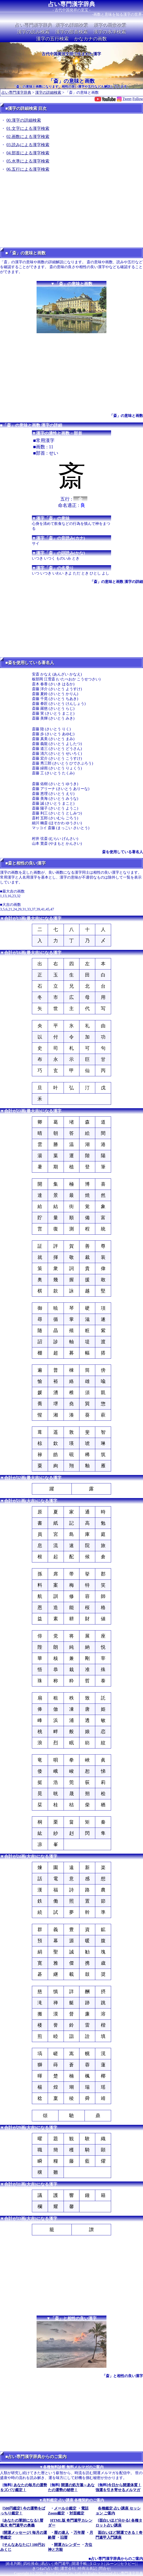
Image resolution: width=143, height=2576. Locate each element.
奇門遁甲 (61, 2564)
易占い (46, 2564)
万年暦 (79, 2532)
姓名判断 (13, 2564)
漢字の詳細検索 (71, 24)
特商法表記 (87, 2568)
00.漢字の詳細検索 (24, 120)
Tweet (127, 99)
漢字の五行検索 (52, 38)
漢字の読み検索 (33, 31)
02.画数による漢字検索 (28, 136)
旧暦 (64, 2537)
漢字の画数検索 (109, 24)
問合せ (104, 2568)
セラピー (127, 2564)
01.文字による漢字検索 (28, 128)
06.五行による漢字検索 (28, 169)
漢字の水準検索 (109, 31)
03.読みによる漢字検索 (28, 144)
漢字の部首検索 (71, 31)
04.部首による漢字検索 (28, 153)
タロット (96, 2564)
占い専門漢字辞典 (71, 4)
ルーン (112, 2564)
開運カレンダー (67, 2545)
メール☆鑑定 (65, 2508)
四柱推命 (31, 2564)
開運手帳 (79, 2564)
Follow (138, 99)
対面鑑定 (76, 2513)
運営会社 (68, 2568)
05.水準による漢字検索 (28, 161)
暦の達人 (61, 2532)
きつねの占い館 (45, 2568)
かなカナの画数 (90, 38)
